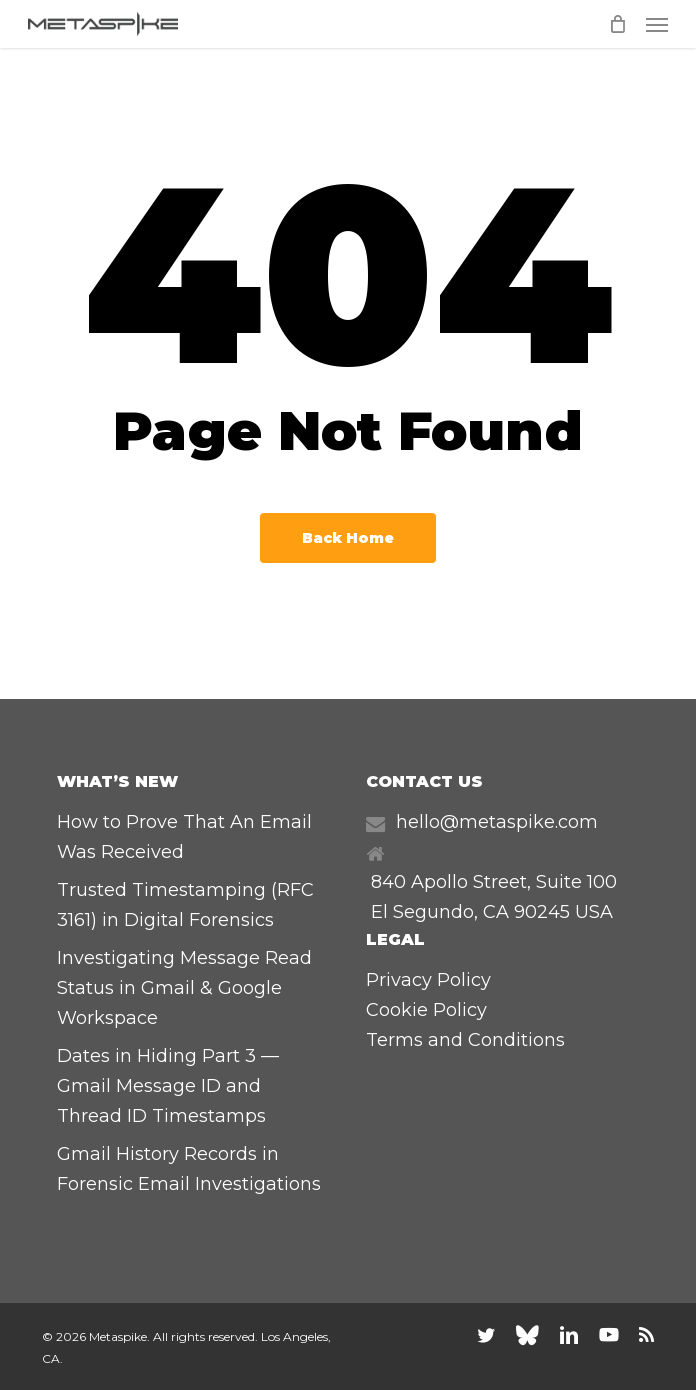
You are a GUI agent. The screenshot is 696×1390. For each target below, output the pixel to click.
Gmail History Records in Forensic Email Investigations (189, 1169)
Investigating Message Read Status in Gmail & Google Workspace (184, 988)
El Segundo (422, 912)
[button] (657, 24)
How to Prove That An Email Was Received (184, 837)
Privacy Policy (428, 980)
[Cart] (617, 24)
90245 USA (563, 912)
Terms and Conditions (465, 1040)
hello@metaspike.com (497, 822)
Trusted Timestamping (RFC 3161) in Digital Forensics (185, 905)
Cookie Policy (426, 1010)
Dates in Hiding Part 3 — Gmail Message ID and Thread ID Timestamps (168, 1086)
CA (496, 912)
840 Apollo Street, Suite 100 (494, 882)
